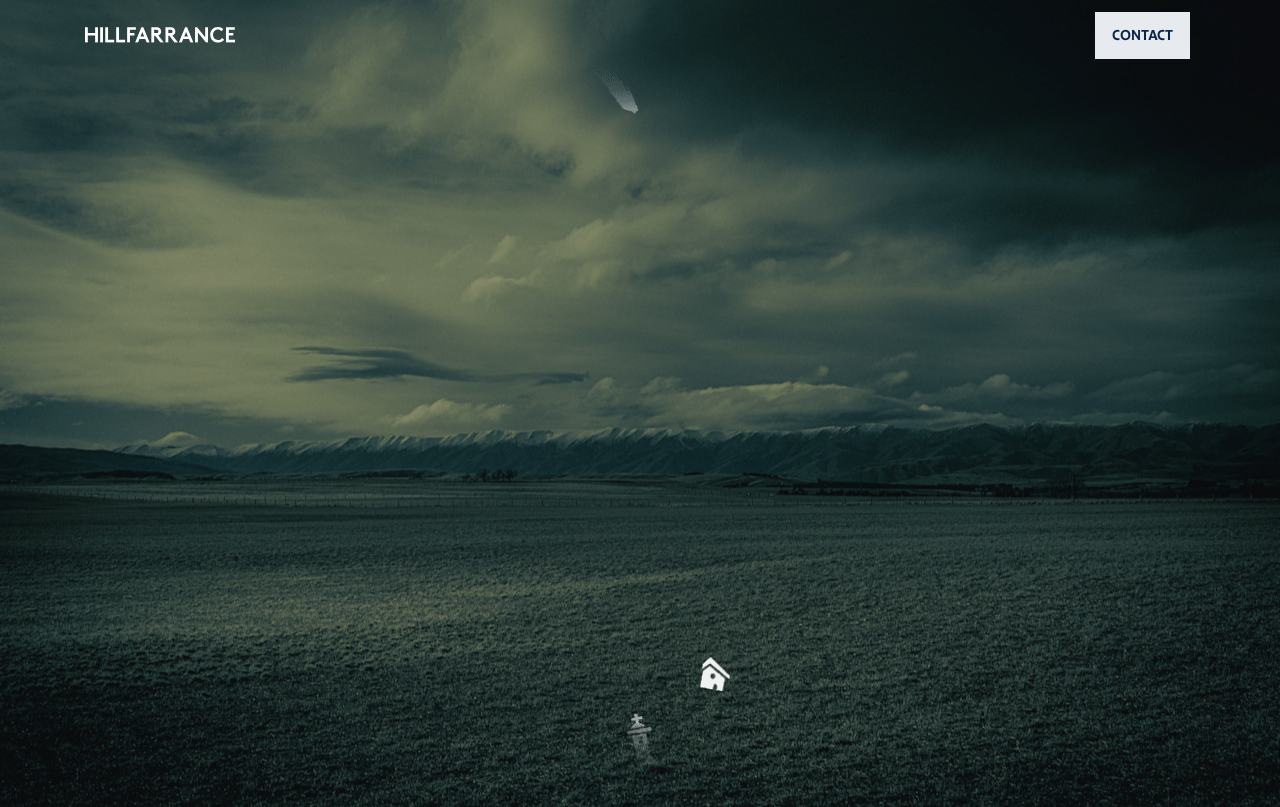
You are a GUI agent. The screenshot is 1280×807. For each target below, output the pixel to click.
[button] (640, 403)
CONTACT (1142, 35)
